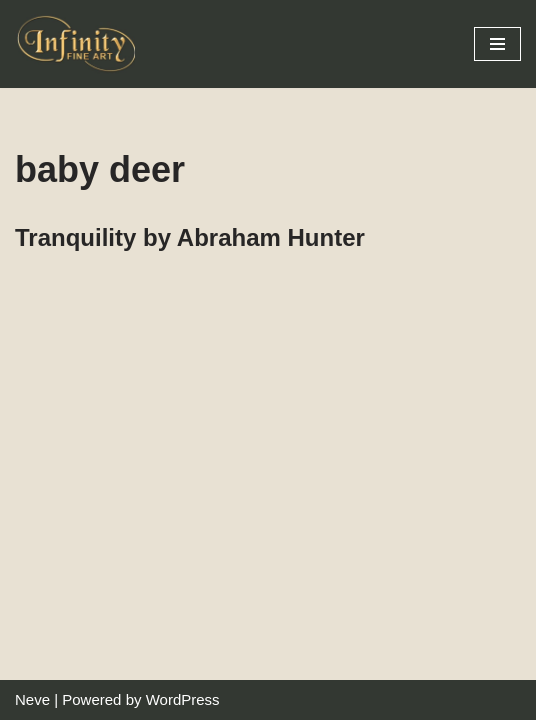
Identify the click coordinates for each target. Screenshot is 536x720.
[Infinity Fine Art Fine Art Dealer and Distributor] (80, 44)
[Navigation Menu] (497, 44)
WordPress (183, 699)
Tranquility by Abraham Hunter (190, 237)
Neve (32, 699)
